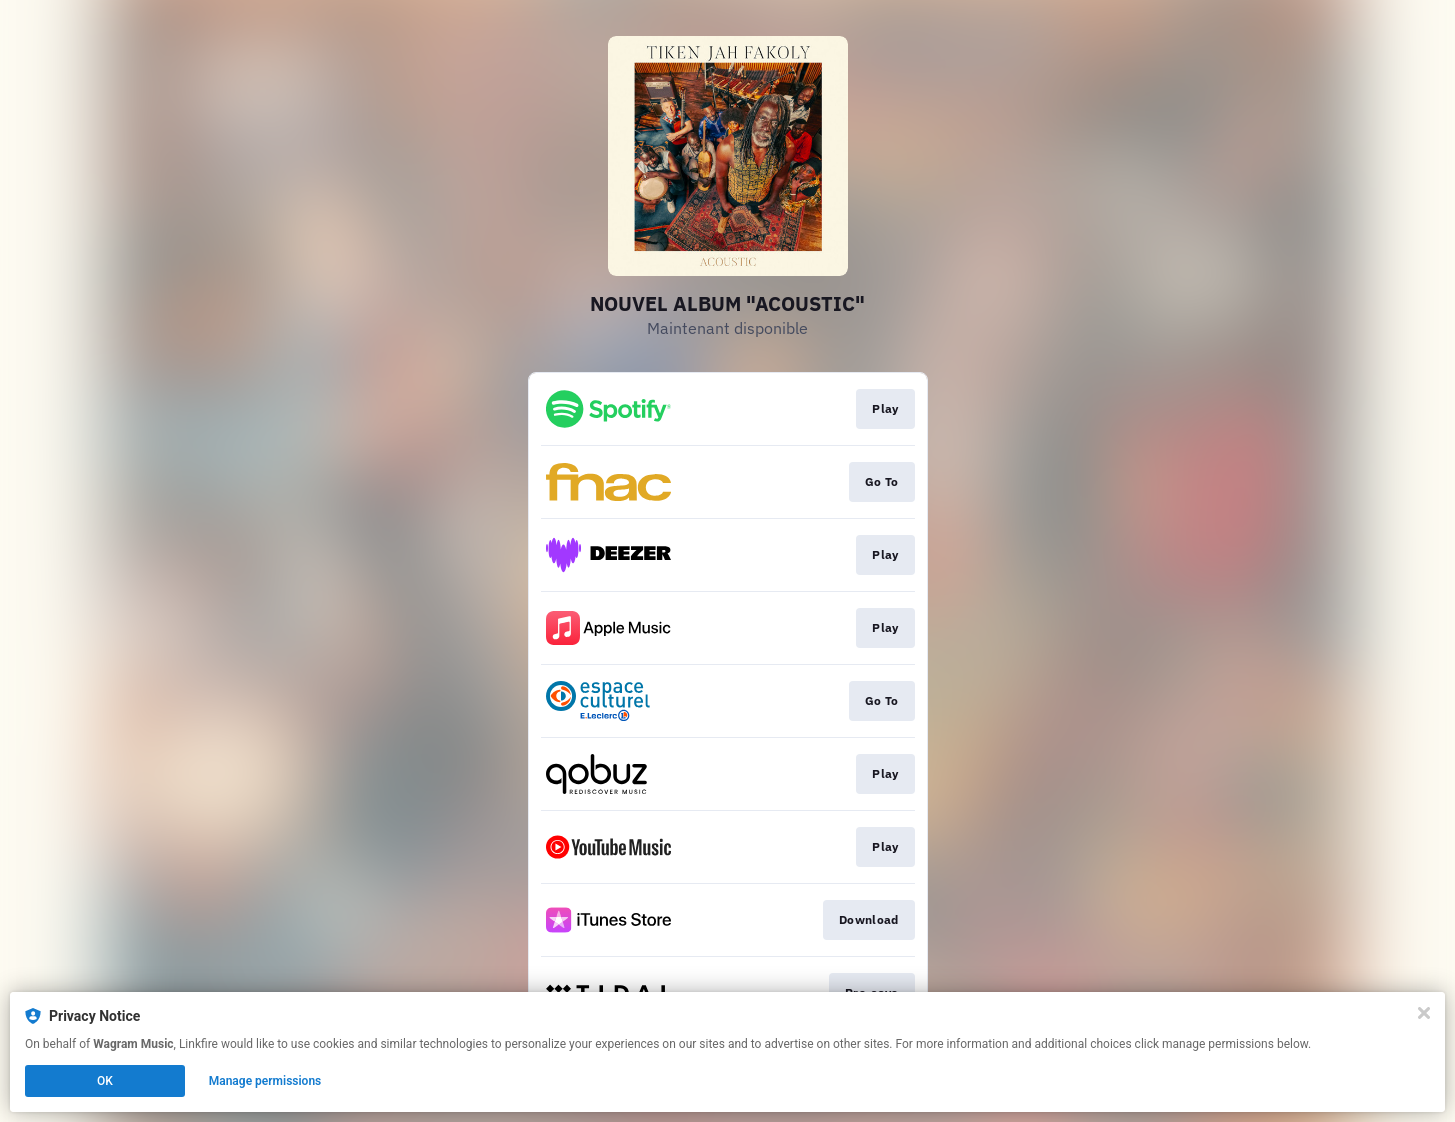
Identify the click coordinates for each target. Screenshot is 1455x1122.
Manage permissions (265, 1081)
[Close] (1424, 1013)
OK (105, 1081)
